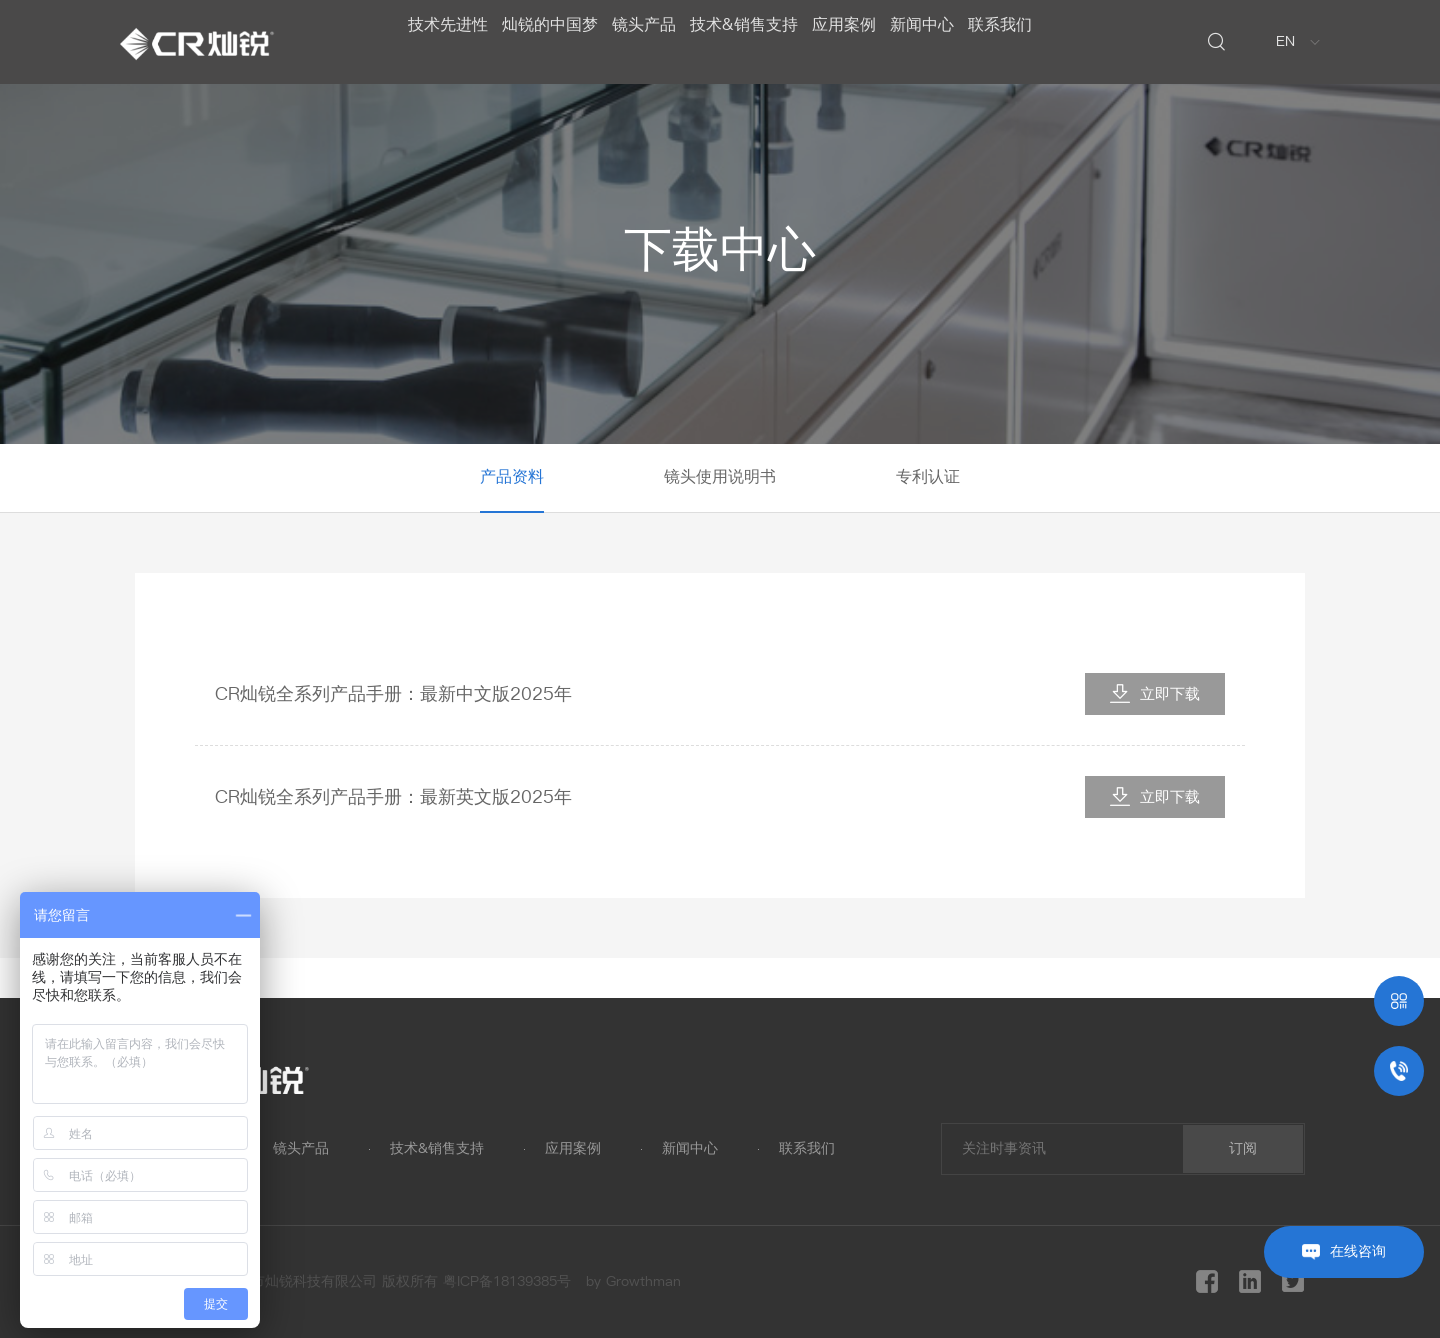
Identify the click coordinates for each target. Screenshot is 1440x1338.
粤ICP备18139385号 (507, 1281)
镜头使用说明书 (720, 477)
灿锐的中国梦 (518, 42)
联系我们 (1048, 42)
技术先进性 (400, 42)
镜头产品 (628, 42)
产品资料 (512, 477)
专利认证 (928, 477)
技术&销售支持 (744, 42)
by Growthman (633, 1281)
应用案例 (860, 42)
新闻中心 (954, 42)
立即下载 (1155, 693)
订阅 (1243, 1148)
